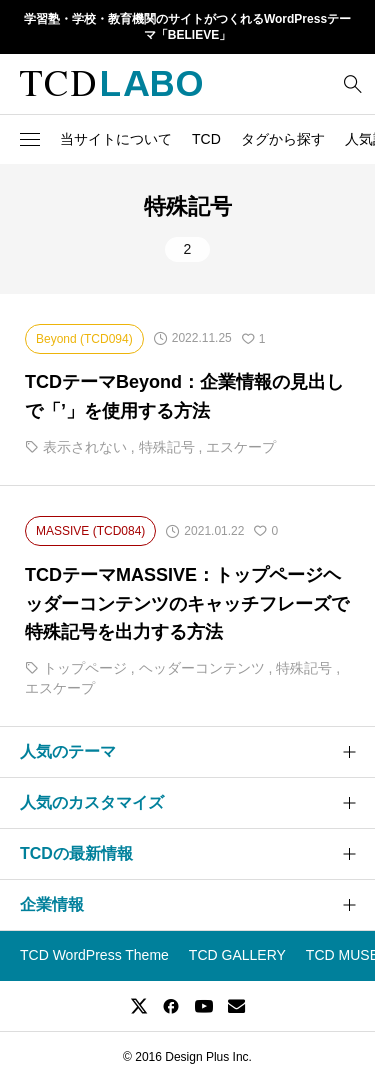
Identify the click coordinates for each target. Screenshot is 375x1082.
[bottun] (352, 83)
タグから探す (283, 139)
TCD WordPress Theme (94, 955)
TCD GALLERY (237, 955)
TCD (206, 139)
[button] (30, 139)
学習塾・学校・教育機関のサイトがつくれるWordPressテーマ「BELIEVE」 (187, 27)
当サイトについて (116, 139)
